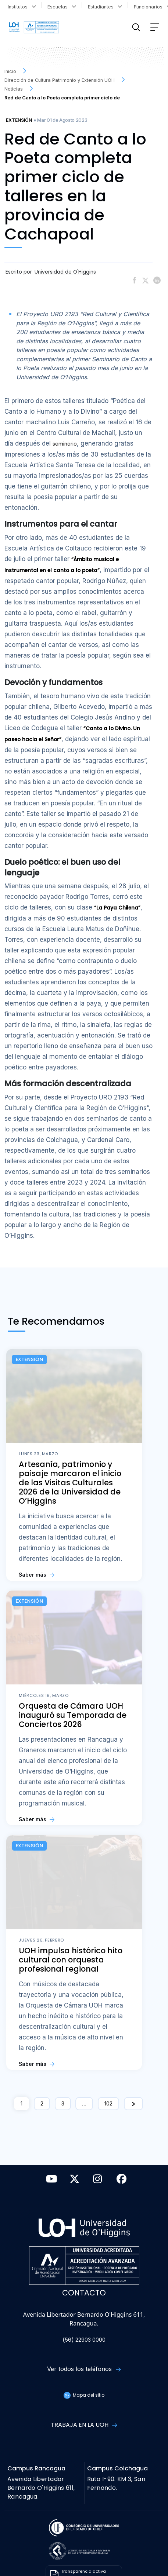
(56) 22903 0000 (84, 2340)
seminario (65, 443)
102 (108, 2103)
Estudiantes (105, 5)
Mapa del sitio (84, 2395)
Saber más (36, 1574)
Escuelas (61, 5)
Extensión (19, 120)
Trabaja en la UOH (84, 2425)
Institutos (22, 5)
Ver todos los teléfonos (84, 2368)
